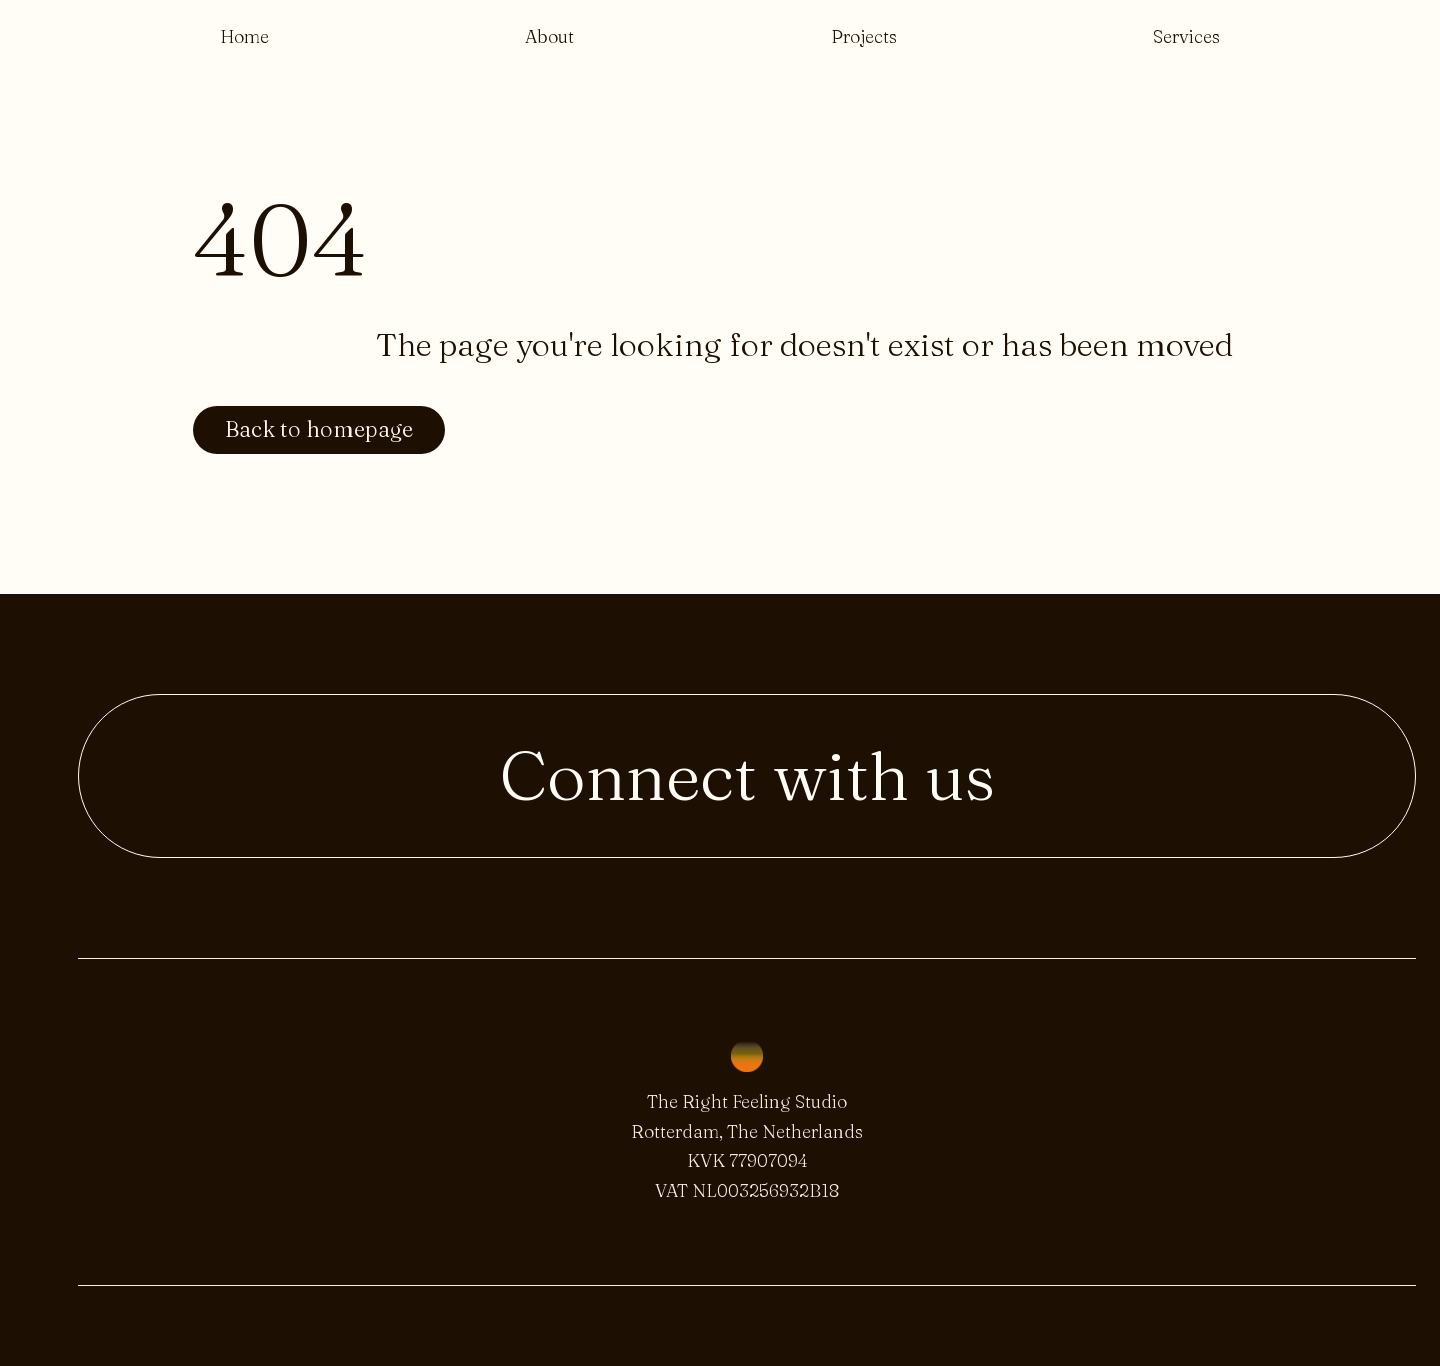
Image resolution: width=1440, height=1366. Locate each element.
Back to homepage (319, 430)
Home (244, 36)
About (549, 36)
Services (1186, 36)
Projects (864, 36)
